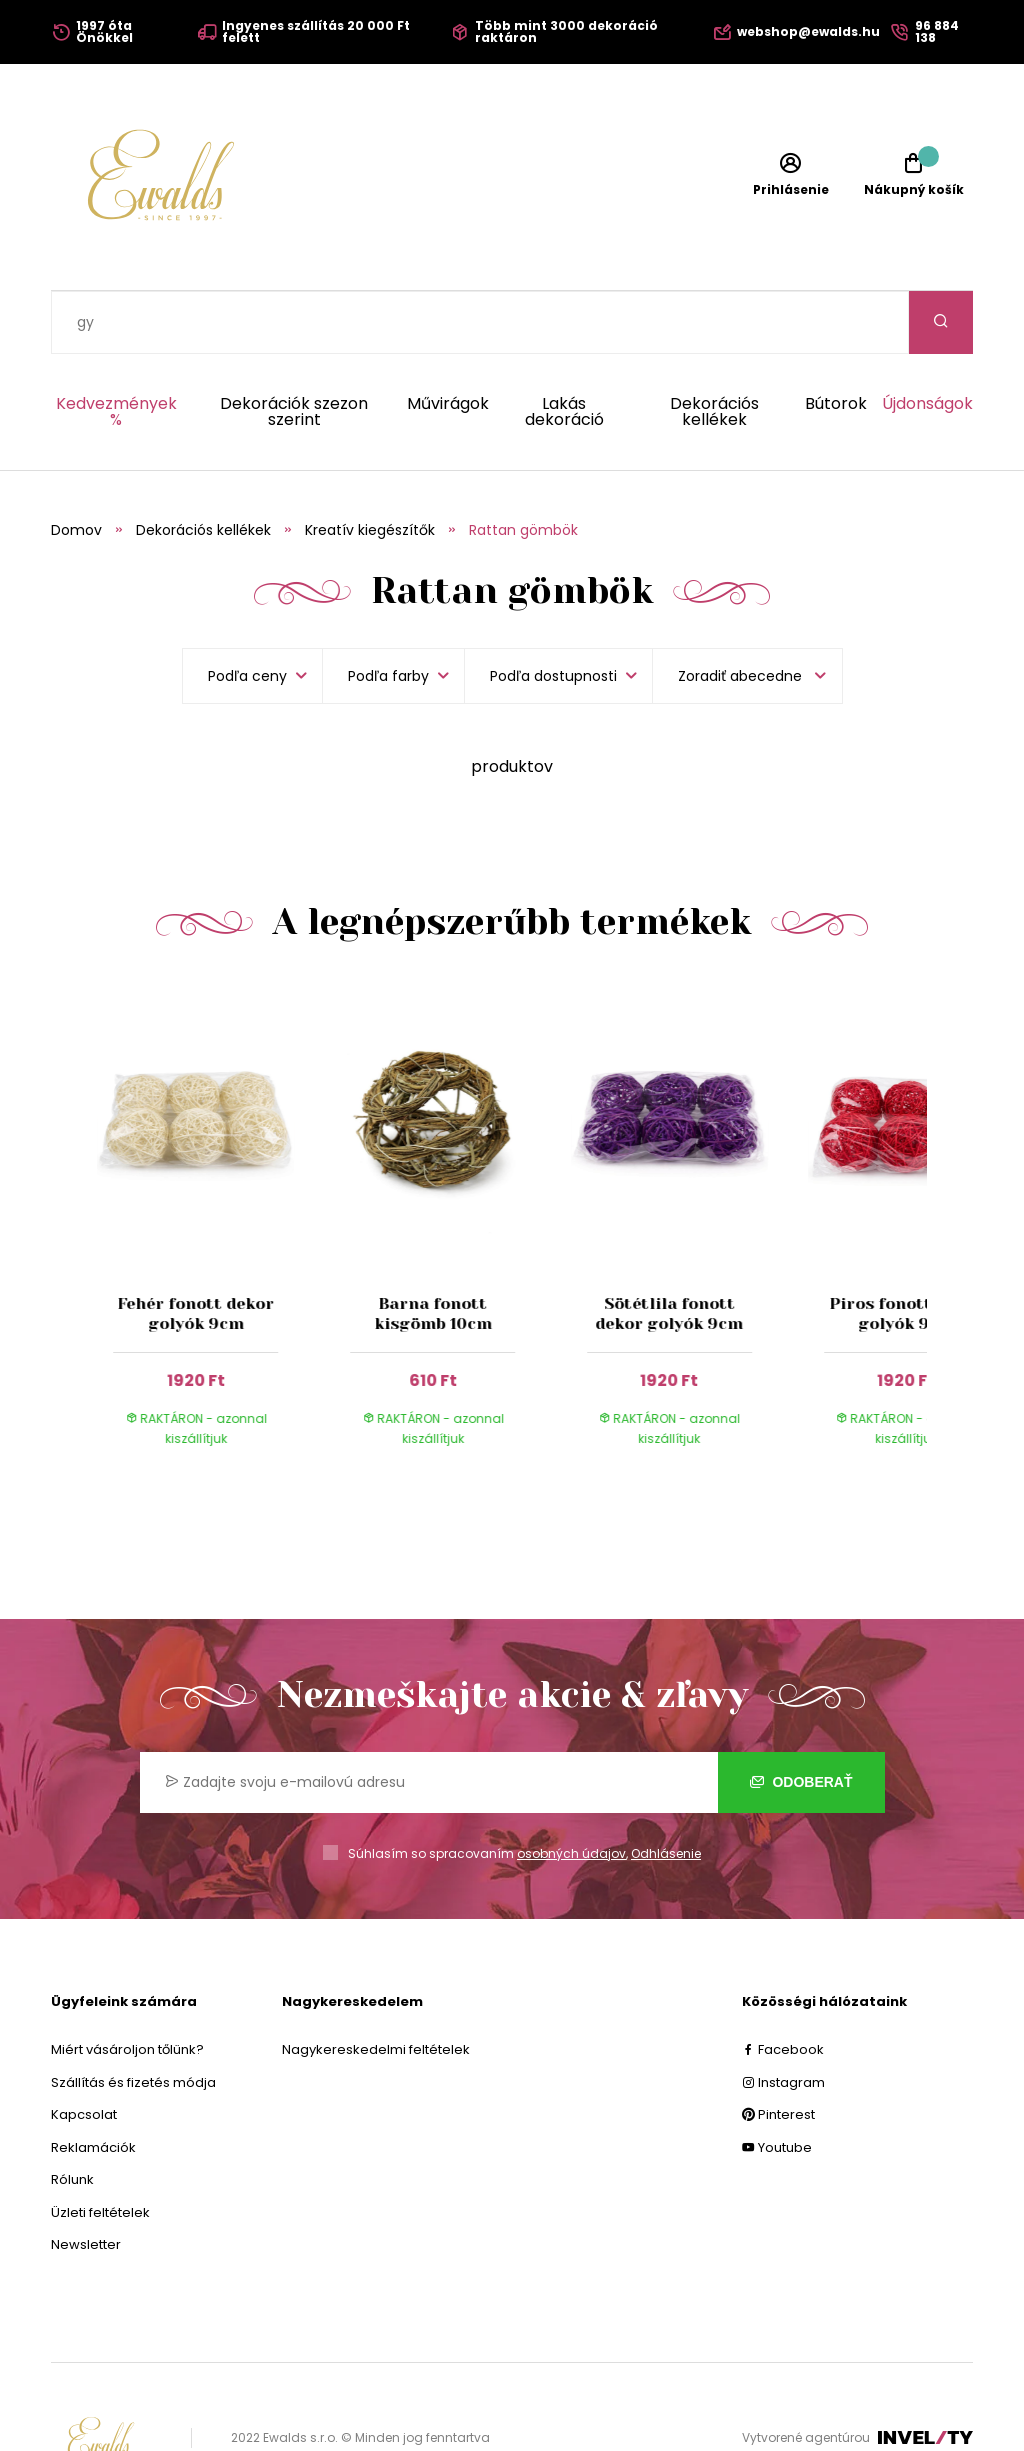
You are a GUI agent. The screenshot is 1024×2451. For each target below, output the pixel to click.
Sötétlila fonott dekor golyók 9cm (670, 1250)
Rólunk (72, 2116)
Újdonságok (927, 342)
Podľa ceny (247, 613)
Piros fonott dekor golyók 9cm (906, 1250)
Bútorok (836, 342)
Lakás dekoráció (564, 349)
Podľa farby (388, 613)
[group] (215, 1163)
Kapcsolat (84, 2051)
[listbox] (747, 613)
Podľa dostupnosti (553, 613)
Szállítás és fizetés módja (133, 2019)
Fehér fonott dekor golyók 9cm (195, 1250)
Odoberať (801, 1719)
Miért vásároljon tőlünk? (127, 1986)
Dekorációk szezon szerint (294, 349)
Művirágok (448, 342)
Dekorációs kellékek (714, 349)
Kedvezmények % (116, 349)
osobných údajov (571, 1790)
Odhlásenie (666, 1790)
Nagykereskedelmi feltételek (376, 1986)
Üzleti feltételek (100, 2149)
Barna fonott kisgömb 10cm (433, 1250)
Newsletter (86, 2181)
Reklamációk (93, 2084)
